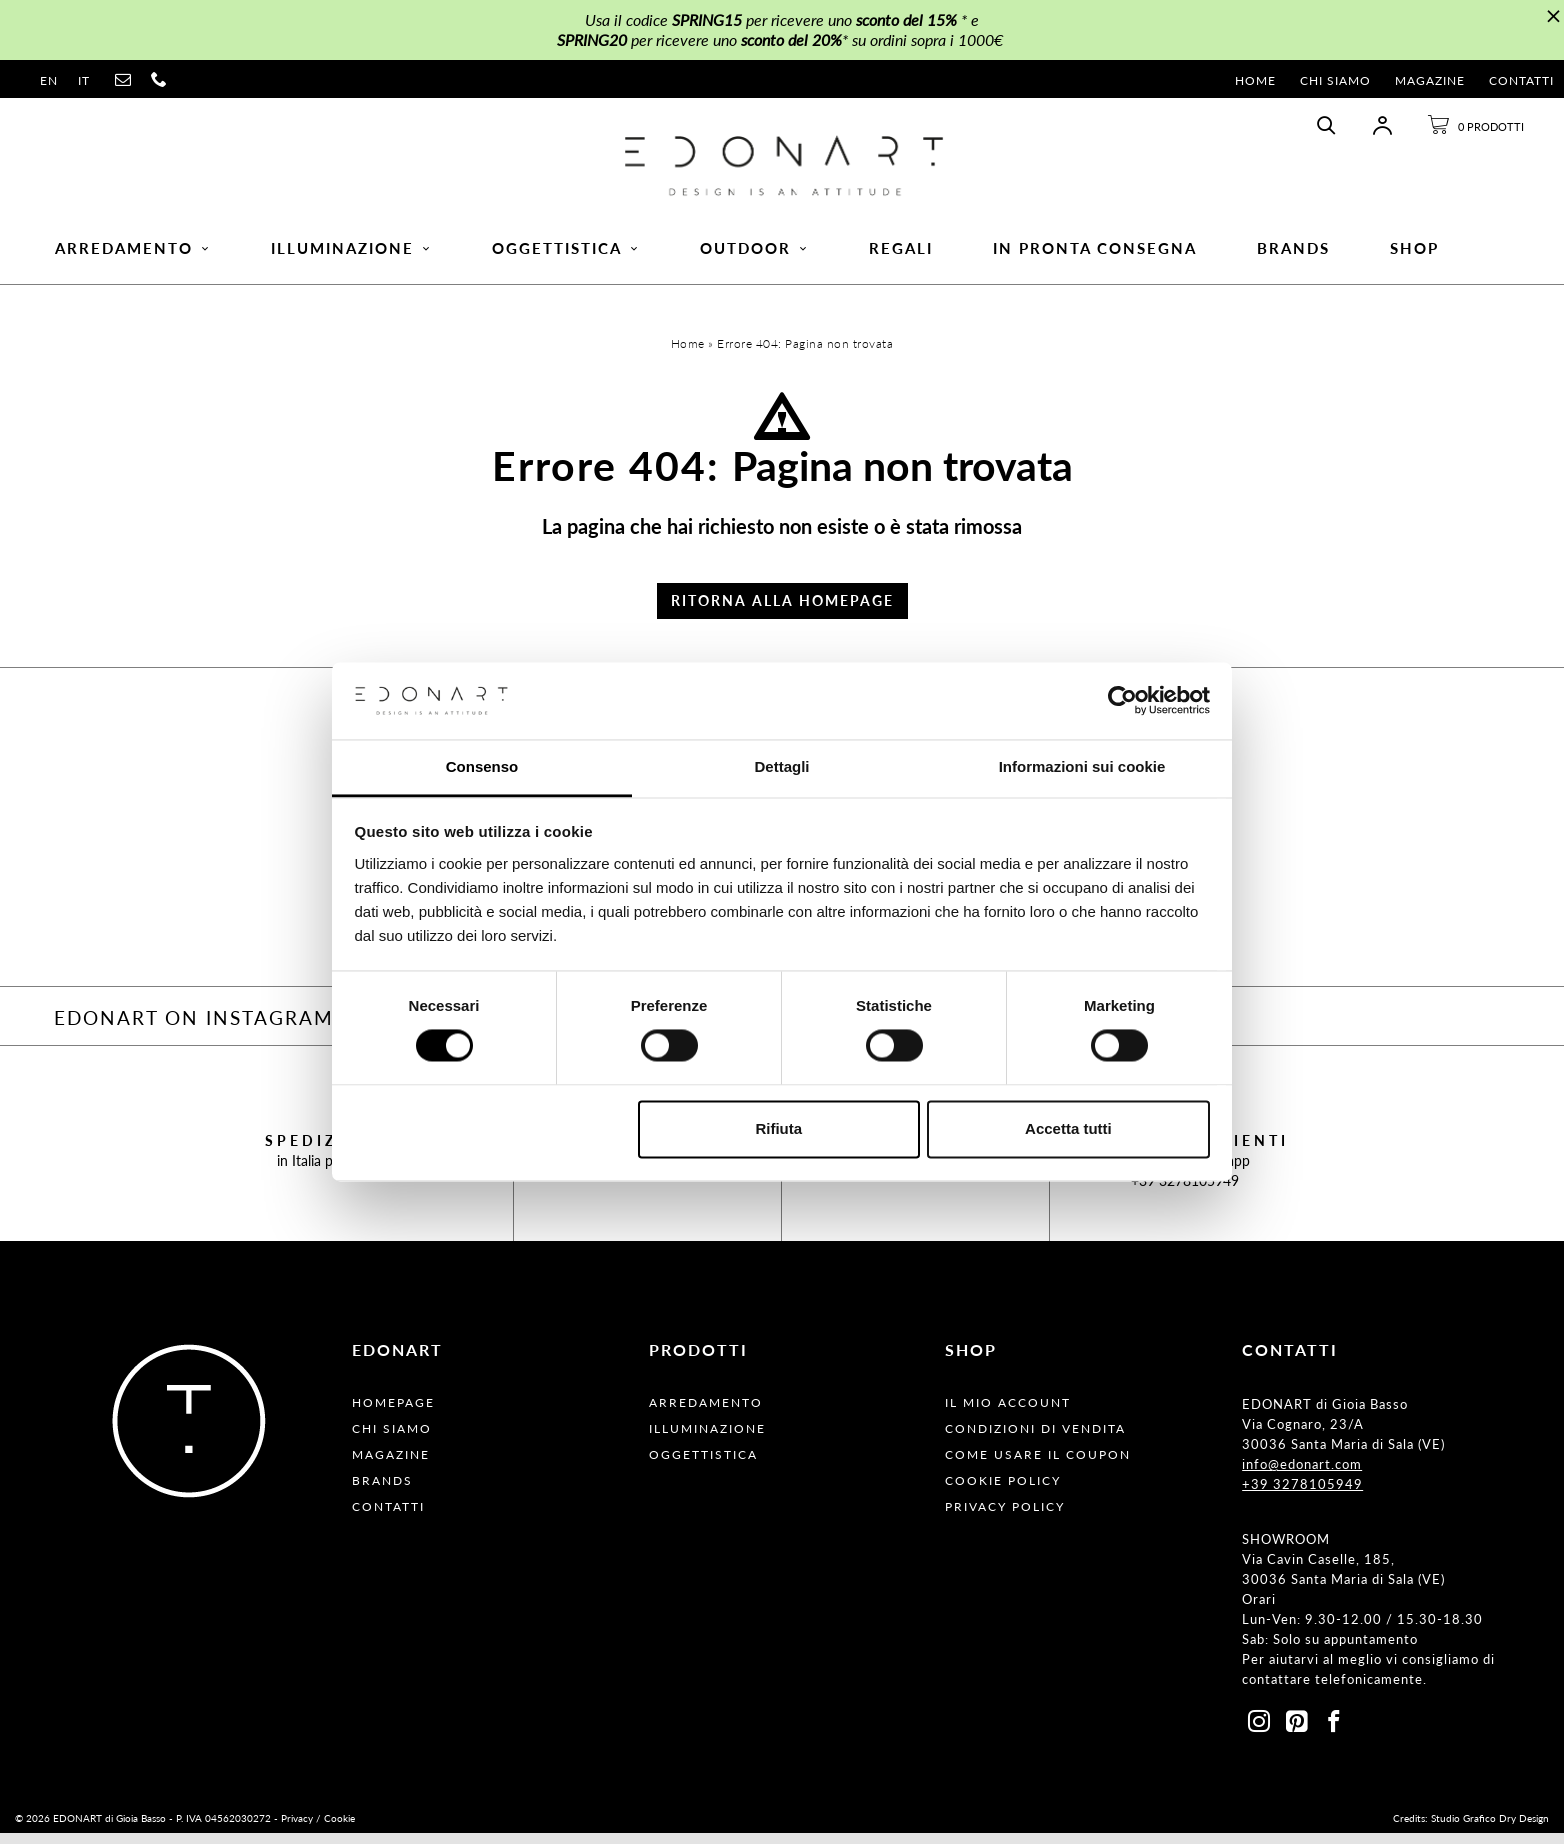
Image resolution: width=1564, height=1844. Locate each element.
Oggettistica (566, 255)
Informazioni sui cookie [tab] (1082, 766)
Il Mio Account (1008, 1413)
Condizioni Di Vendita (1035, 1439)
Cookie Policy (1003, 1491)
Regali (901, 255)
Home (1255, 80)
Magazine (1430, 80)
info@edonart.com (1302, 1475)
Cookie (339, 1829)
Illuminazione (351, 255)
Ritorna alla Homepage (782, 611)
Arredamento (133, 255)
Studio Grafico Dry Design (1490, 1829)
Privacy (297, 1829)
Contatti (1521, 80)
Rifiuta (778, 1128)
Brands (1293, 255)
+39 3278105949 (1185, 1191)
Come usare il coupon (1038, 1465)
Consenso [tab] (482, 766)
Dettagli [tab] (781, 766)
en (49, 80)
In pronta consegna (1095, 255)
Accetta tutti (1068, 1128)
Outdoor (754, 255)
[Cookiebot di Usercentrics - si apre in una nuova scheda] (1122, 701)
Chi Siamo (1335, 80)
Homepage (393, 1413)
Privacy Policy (1005, 1517)
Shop (1414, 255)
